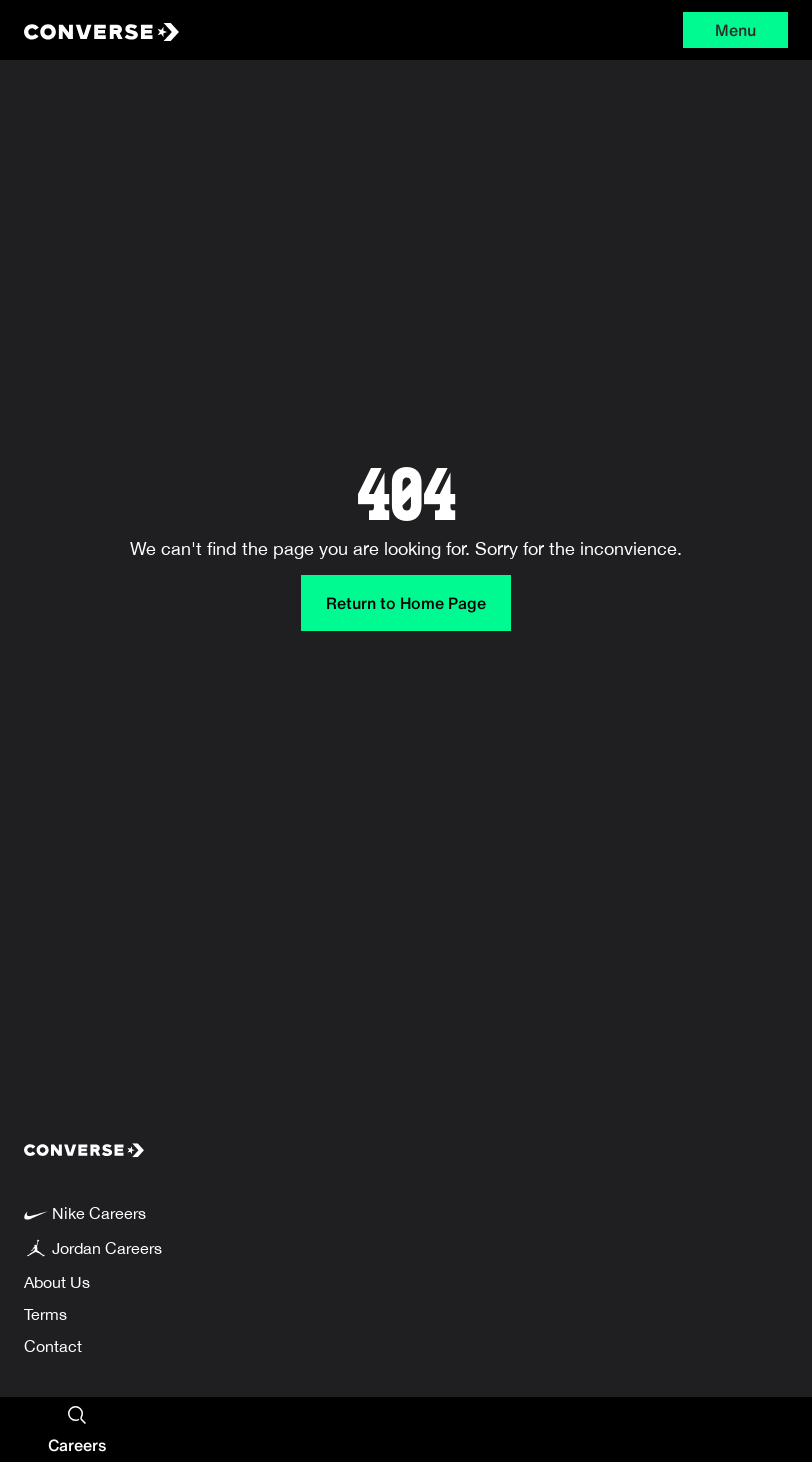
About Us (57, 1282)
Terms (45, 1314)
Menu (735, 30)
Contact (53, 1346)
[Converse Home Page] (183, 30)
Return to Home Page (406, 603)
